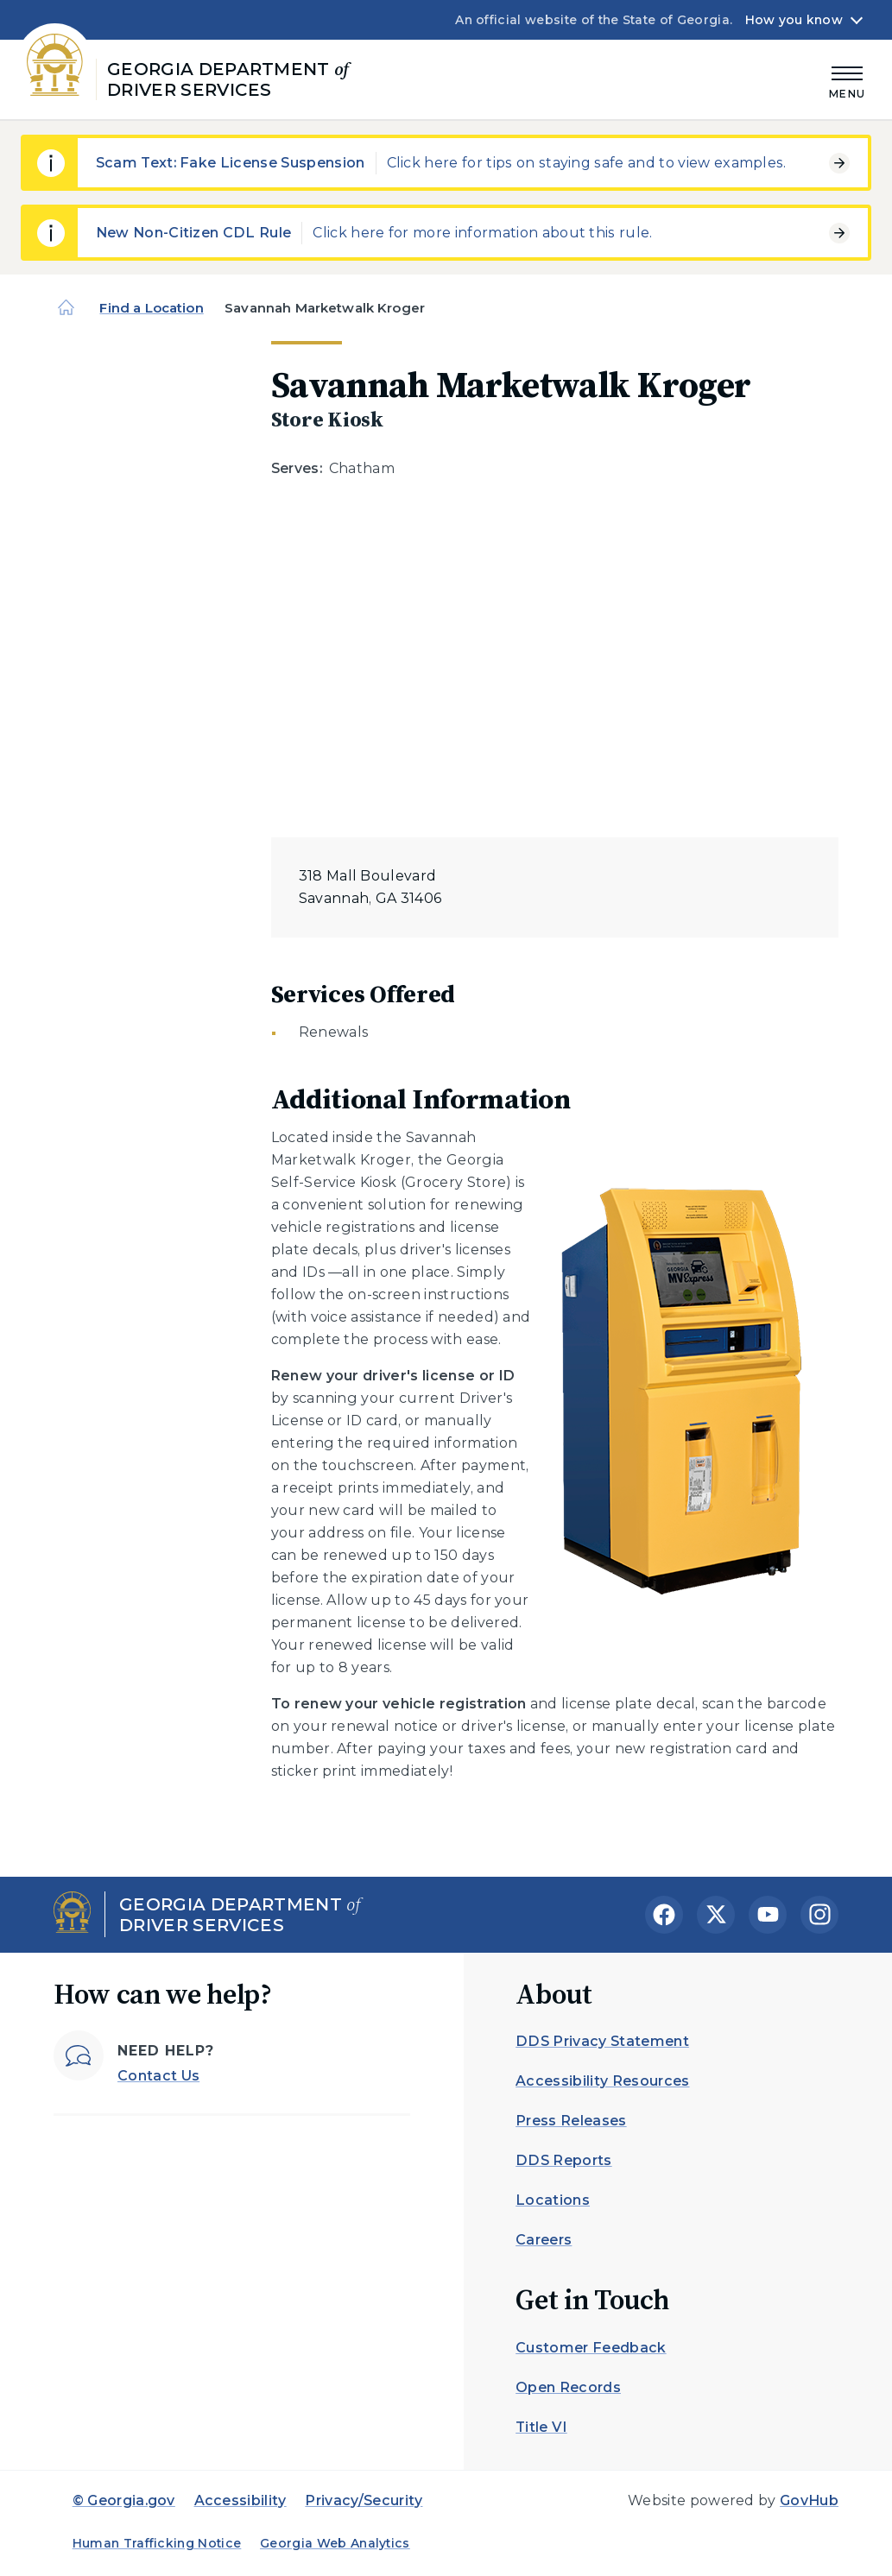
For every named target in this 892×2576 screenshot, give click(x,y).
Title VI (541, 2427)
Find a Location (151, 308)
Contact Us (158, 2076)
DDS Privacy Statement (602, 2041)
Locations (553, 2200)
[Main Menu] (847, 80)
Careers (544, 2240)
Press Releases (571, 2120)
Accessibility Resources (602, 2081)
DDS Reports (564, 2160)
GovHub (809, 2500)
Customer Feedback (591, 2347)
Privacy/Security (363, 2500)
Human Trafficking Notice (157, 2543)
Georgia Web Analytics (335, 2543)
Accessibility (240, 2500)
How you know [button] (794, 20)
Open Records (568, 2387)
